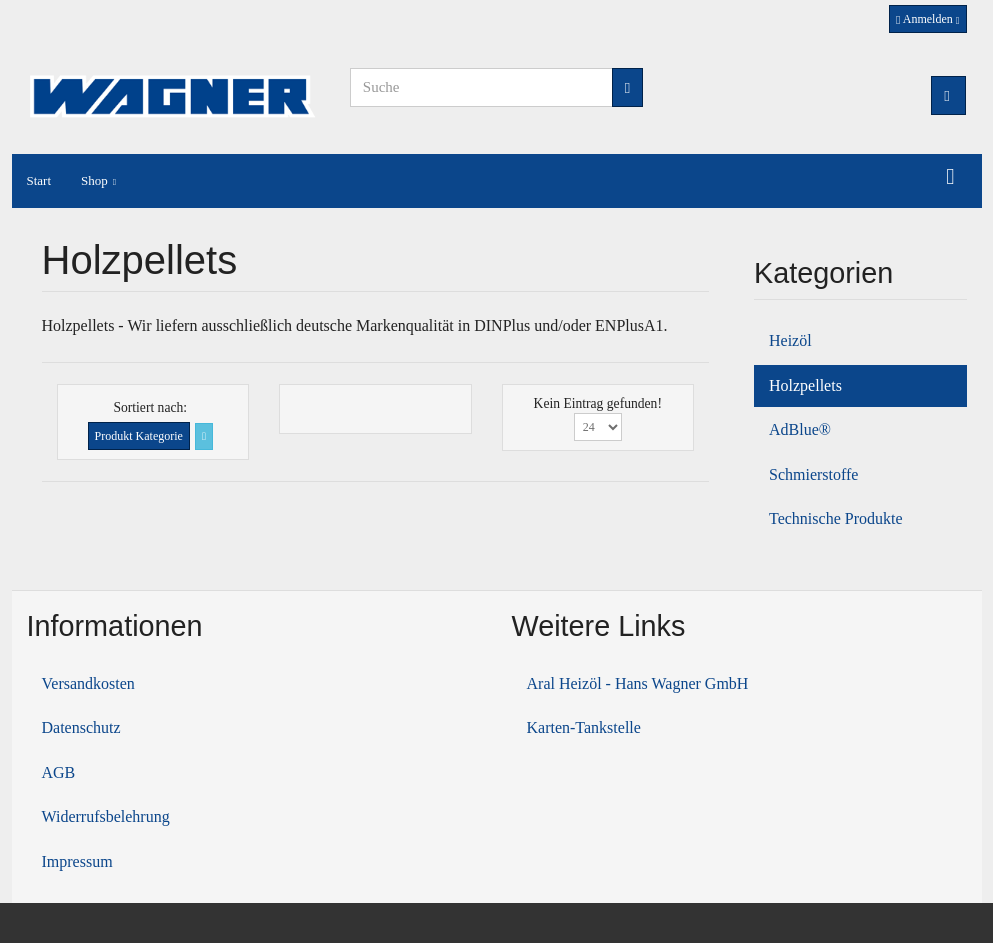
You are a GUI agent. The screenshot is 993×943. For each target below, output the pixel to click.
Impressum (77, 861)
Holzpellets (805, 385)
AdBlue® (800, 429)
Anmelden (927, 19)
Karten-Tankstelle (584, 727)
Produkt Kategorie (139, 436)
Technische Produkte (836, 518)
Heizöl (790, 340)
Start (39, 180)
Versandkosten (88, 683)
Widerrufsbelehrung (106, 816)
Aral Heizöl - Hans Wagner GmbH (638, 683)
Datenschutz (81, 727)
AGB (59, 772)
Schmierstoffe (813, 474)
